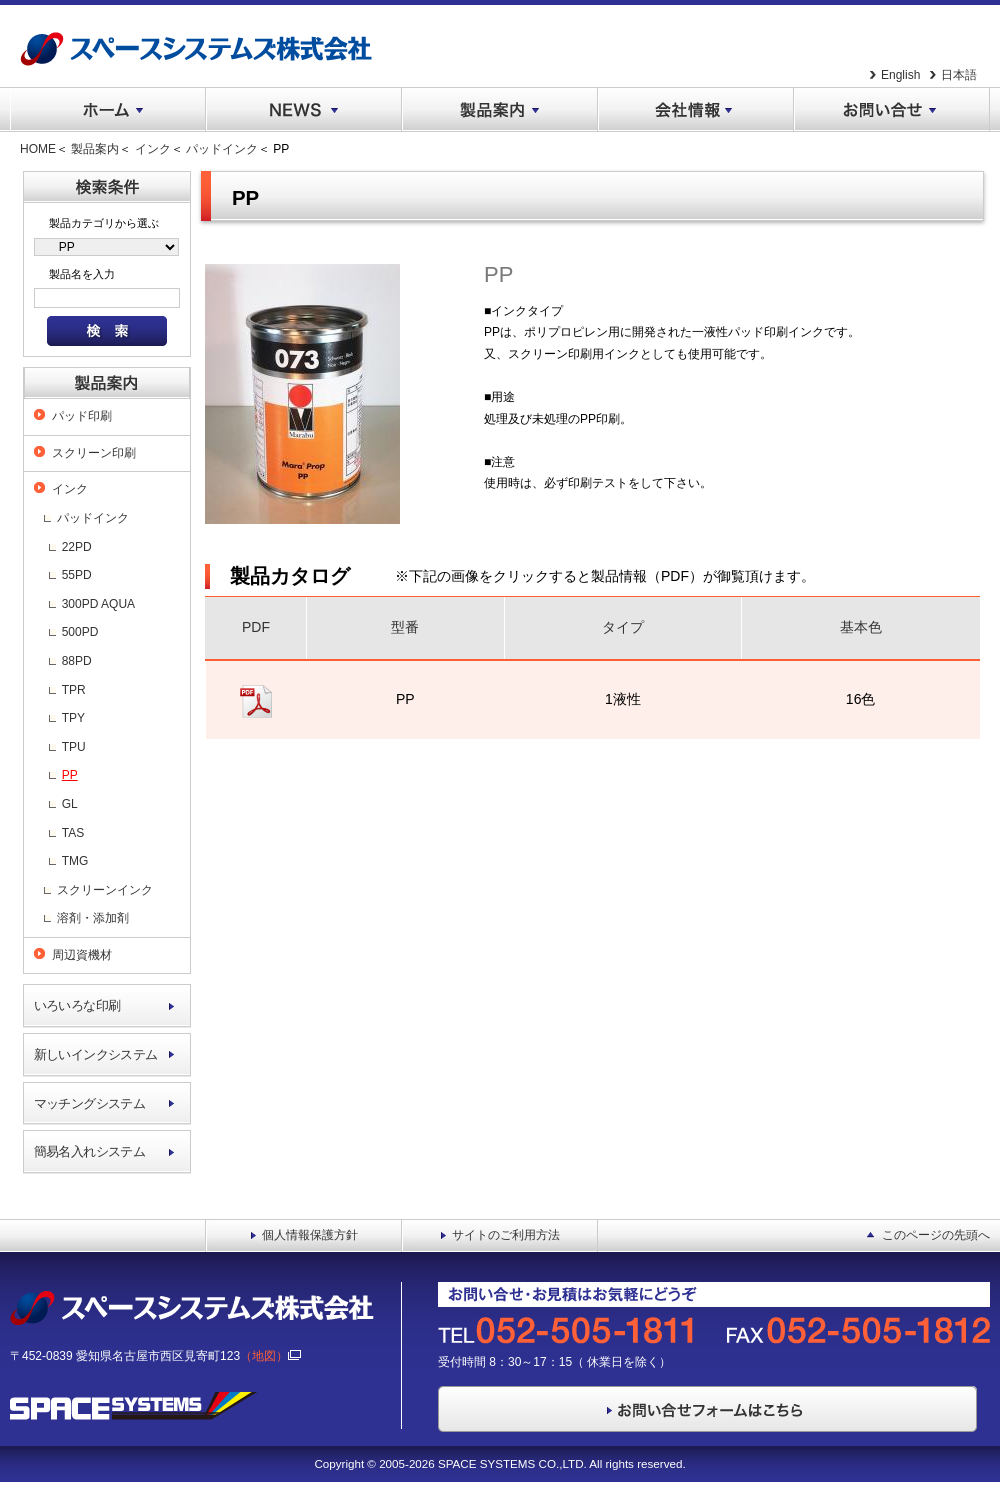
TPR (74, 690)
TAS (73, 833)
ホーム (108, 110)
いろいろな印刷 (77, 1005)
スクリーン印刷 (94, 453)
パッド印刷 (82, 416)
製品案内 (500, 110)
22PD (77, 547)
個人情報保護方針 (310, 1235)
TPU (74, 747)
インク (153, 149)
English (900, 75)
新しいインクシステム (96, 1054)
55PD (77, 575)
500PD (80, 632)
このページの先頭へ (936, 1235)
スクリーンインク (105, 890)
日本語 (959, 75)
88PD (77, 661)
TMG (75, 861)
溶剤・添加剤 (93, 918)
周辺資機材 (82, 955)
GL (70, 804)
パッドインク (222, 149)
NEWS (304, 110)
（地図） (270, 1356)
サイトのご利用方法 (506, 1235)
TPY (73, 718)
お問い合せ (892, 110)
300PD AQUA (98, 604)
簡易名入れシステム (90, 1151)
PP (70, 775)
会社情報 (696, 110)
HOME (38, 149)
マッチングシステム (90, 1103)
